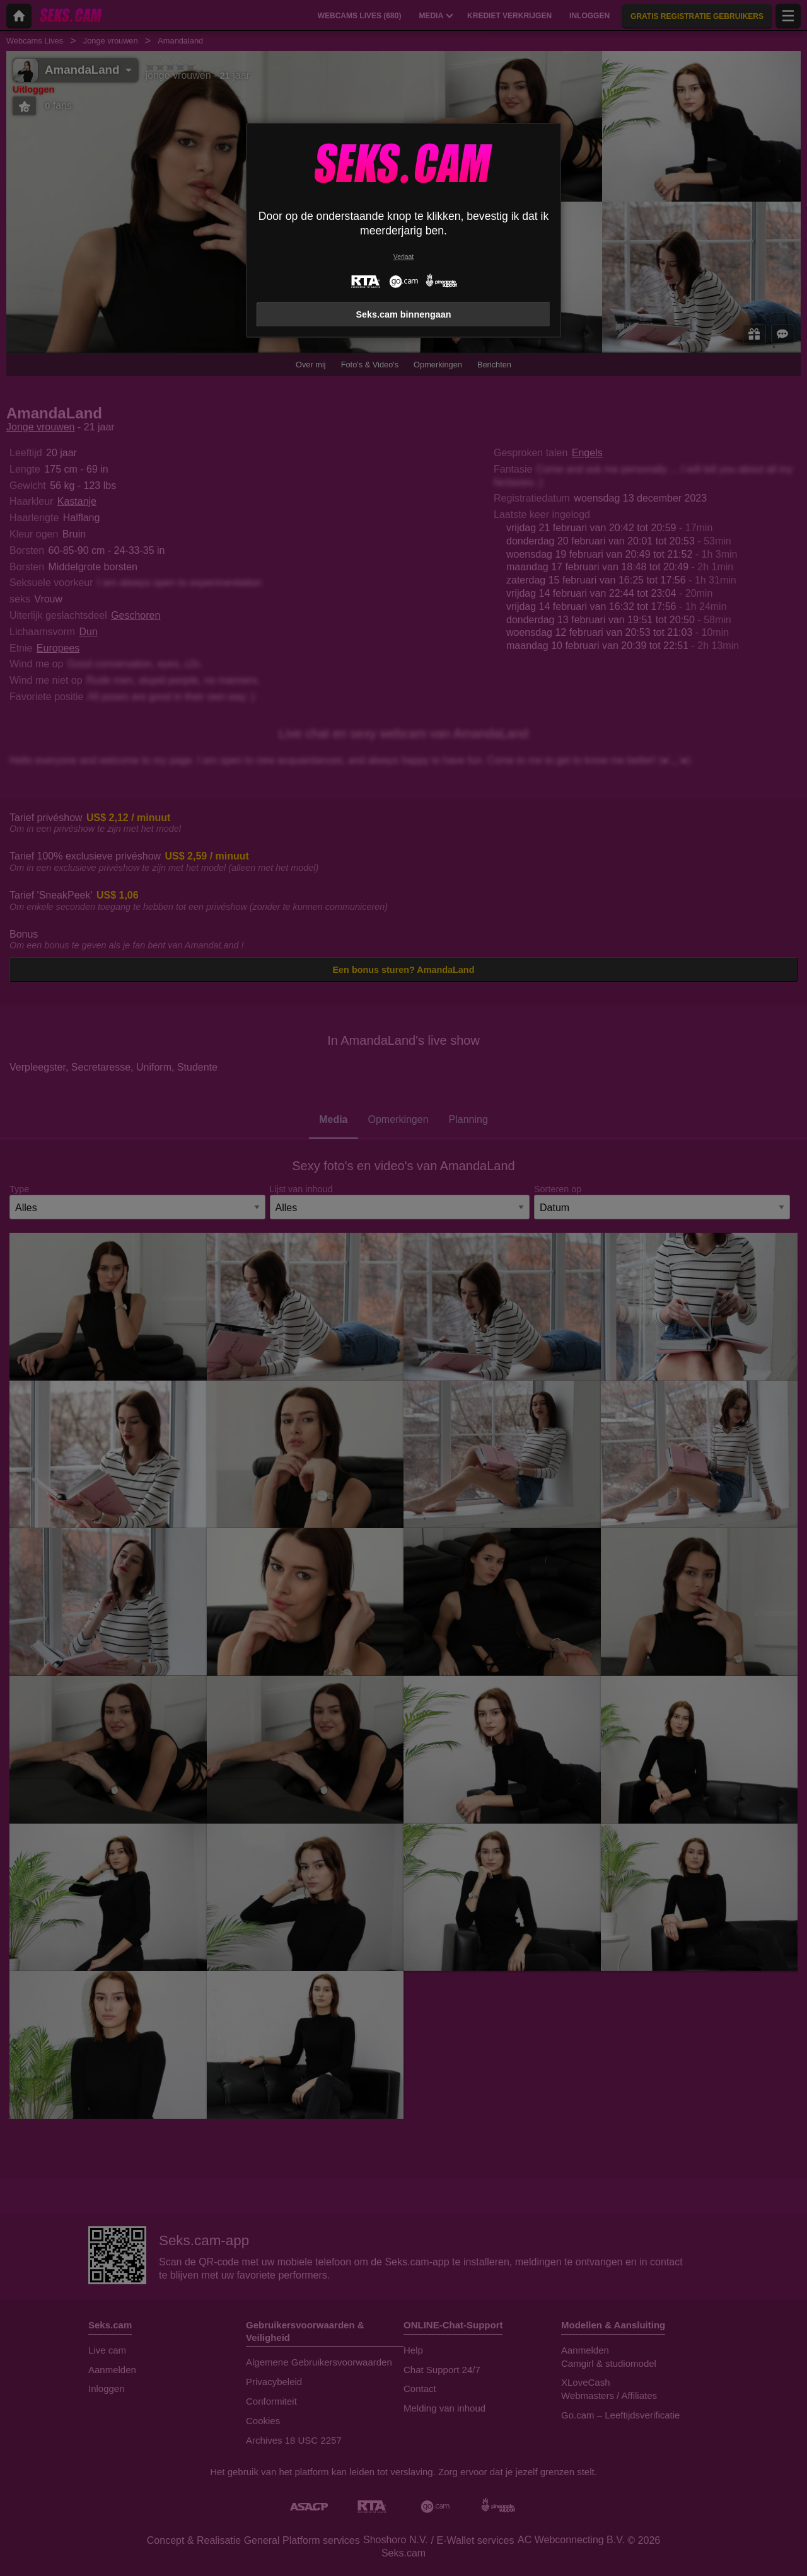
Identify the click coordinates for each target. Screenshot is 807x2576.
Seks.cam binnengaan (403, 314)
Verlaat (403, 256)
